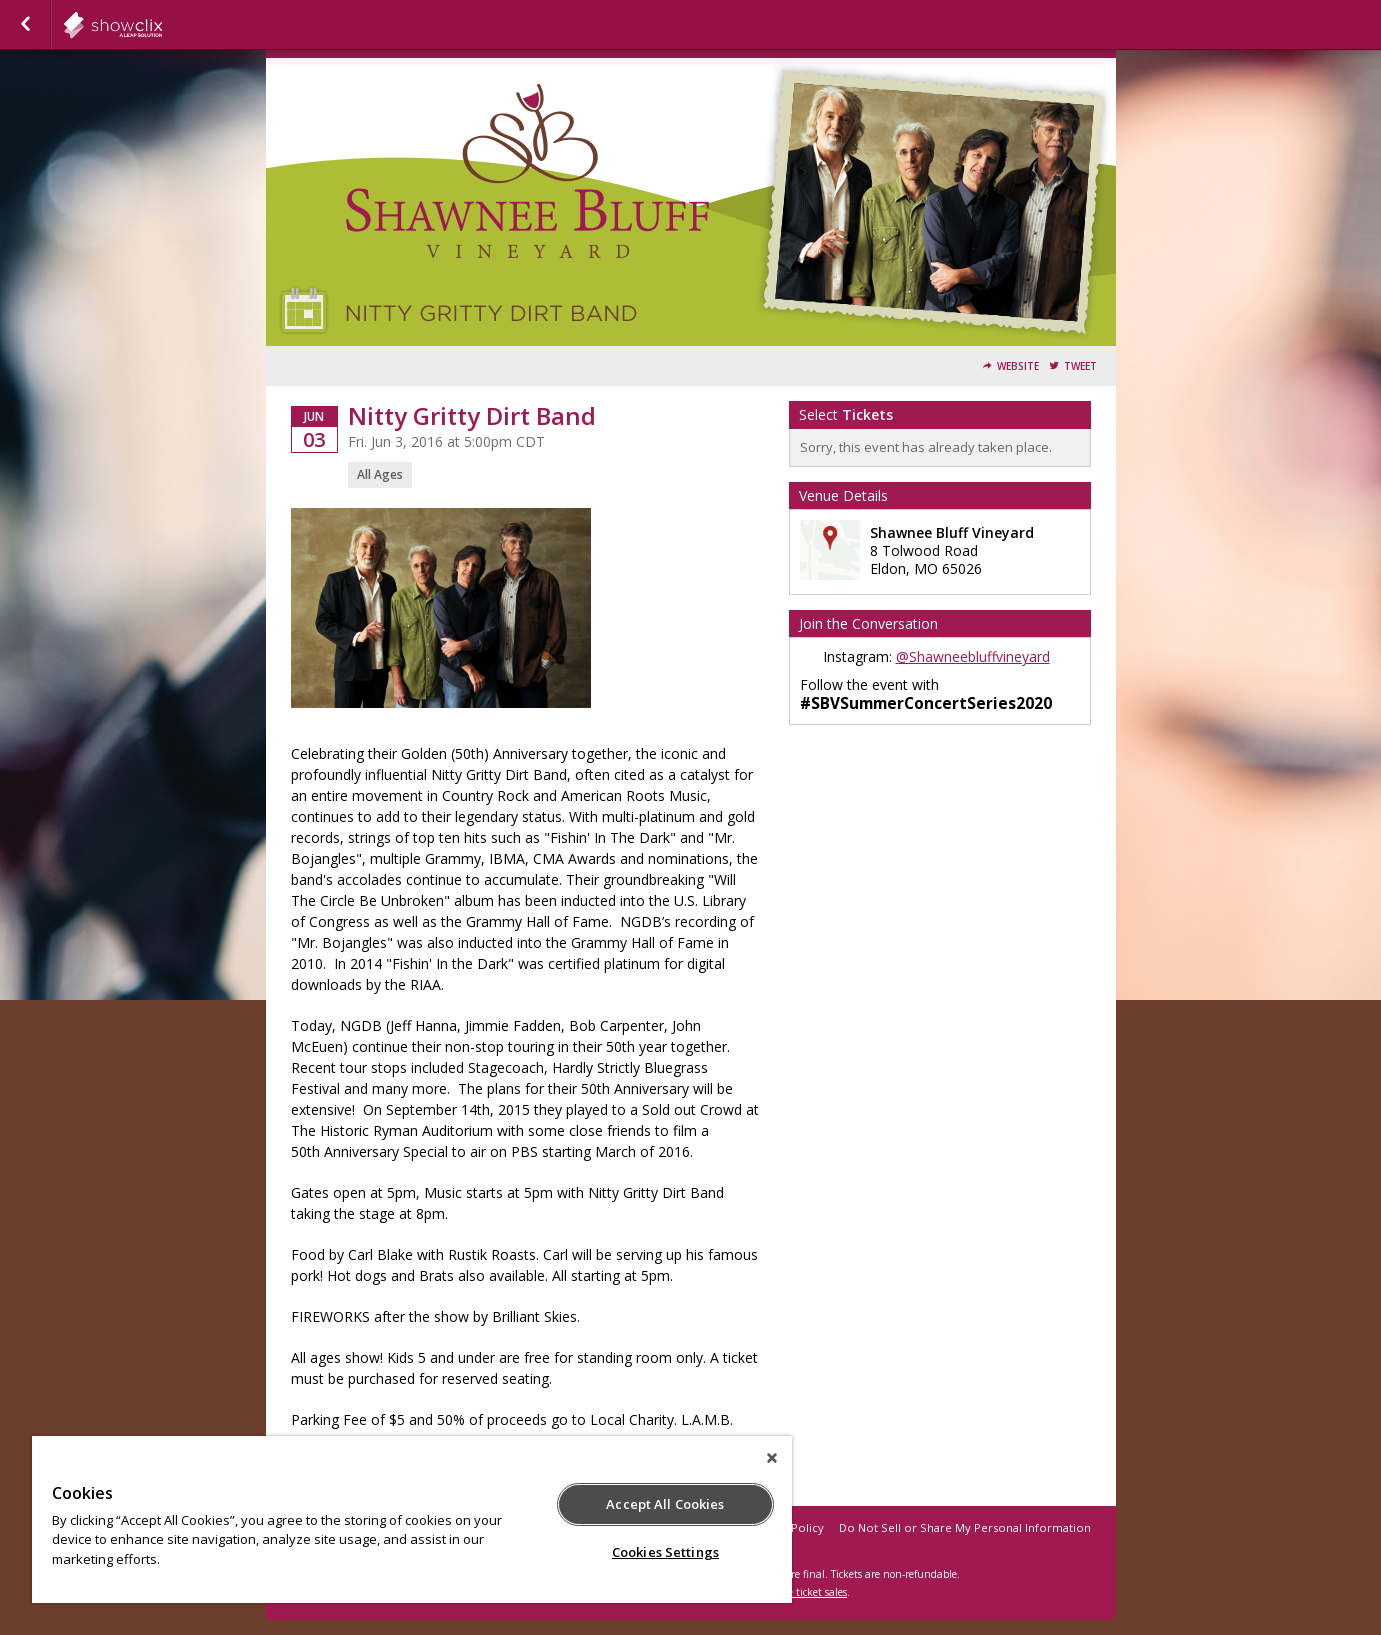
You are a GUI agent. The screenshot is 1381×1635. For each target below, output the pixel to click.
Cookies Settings (665, 1552)
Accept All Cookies (665, 1504)
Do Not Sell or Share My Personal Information (965, 1527)
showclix (162, 25)
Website (1018, 366)
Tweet (1080, 366)
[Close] (772, 1458)
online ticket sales (805, 1592)
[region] (412, 1519)
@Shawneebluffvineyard (973, 656)
